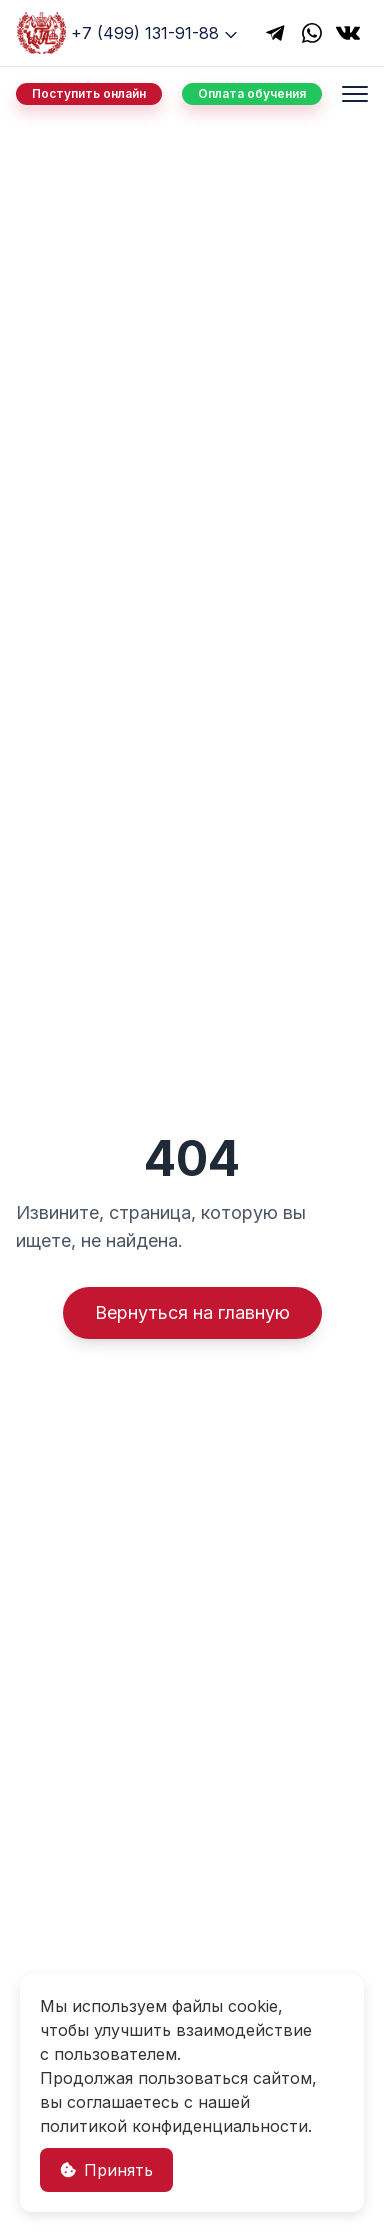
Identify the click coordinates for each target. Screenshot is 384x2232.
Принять (106, 2170)
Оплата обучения (252, 93)
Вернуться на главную (192, 1312)
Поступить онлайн (89, 93)
